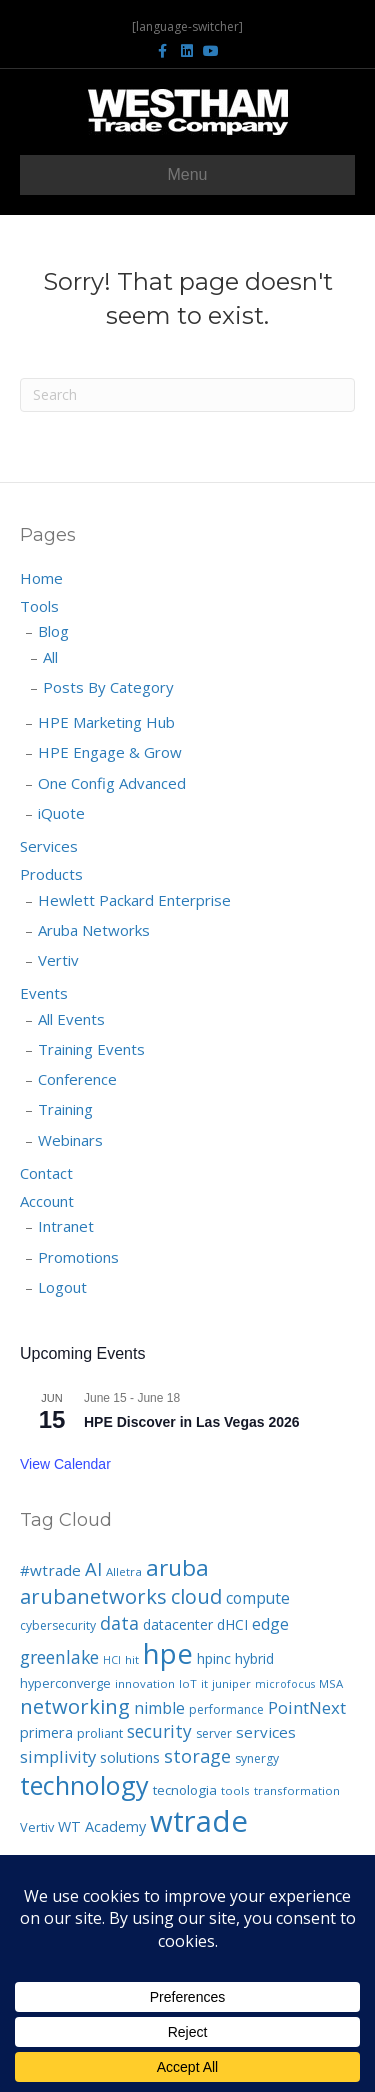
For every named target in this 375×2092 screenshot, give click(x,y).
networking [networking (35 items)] (75, 1706)
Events (44, 993)
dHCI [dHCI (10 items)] (232, 1624)
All (50, 657)
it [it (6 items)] (204, 1683)
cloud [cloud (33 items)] (196, 1596)
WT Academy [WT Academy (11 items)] (102, 1826)
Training (65, 1109)
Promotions (78, 1257)
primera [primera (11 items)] (46, 1732)
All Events (71, 1019)
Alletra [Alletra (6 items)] (124, 1571)
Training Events (91, 1049)
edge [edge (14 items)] (270, 1624)
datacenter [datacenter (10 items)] (178, 1624)
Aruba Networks (94, 930)
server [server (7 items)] (214, 1733)
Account (47, 1201)
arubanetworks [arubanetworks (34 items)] (93, 1596)
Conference (77, 1079)
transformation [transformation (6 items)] (297, 1790)
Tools (39, 606)
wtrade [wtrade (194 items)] (199, 1821)
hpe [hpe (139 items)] (168, 1653)
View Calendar (65, 1464)
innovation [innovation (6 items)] (145, 1683)
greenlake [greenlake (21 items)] (59, 1657)
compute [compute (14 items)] (258, 1598)
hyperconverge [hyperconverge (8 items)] (65, 1683)
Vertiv (58, 960)
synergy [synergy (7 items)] (257, 1758)
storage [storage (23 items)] (197, 1756)
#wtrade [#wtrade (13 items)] (50, 1570)
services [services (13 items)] (266, 1732)
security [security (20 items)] (159, 1731)
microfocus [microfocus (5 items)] (285, 1684)
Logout (62, 1287)
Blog (53, 631)
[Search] (187, 395)
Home (41, 578)
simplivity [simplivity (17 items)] (58, 1756)
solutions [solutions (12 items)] (130, 1757)
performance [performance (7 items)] (226, 1709)
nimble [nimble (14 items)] (159, 1708)
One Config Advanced (112, 783)
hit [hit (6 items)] (132, 1659)
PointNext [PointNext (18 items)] (307, 1707)
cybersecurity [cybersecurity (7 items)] (58, 1625)
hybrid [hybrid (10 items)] (254, 1658)
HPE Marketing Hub (106, 722)
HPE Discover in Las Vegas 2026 (192, 1422)
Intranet (66, 1226)
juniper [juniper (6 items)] (231, 1683)
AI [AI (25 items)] (93, 1568)
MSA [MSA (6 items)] (331, 1683)
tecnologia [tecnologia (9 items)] (185, 1790)
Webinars (70, 1140)
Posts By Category (108, 687)
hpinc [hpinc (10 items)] (214, 1658)
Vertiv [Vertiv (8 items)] (37, 1827)
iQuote (61, 813)
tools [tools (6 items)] (235, 1790)
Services (49, 846)
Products (51, 874)
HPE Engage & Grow (110, 752)
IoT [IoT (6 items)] (188, 1683)
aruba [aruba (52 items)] (177, 1567)
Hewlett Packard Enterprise (134, 900)
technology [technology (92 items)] (84, 1785)
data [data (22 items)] (119, 1623)
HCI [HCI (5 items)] (112, 1660)
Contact (46, 1173)
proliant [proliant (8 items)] (100, 1733)
